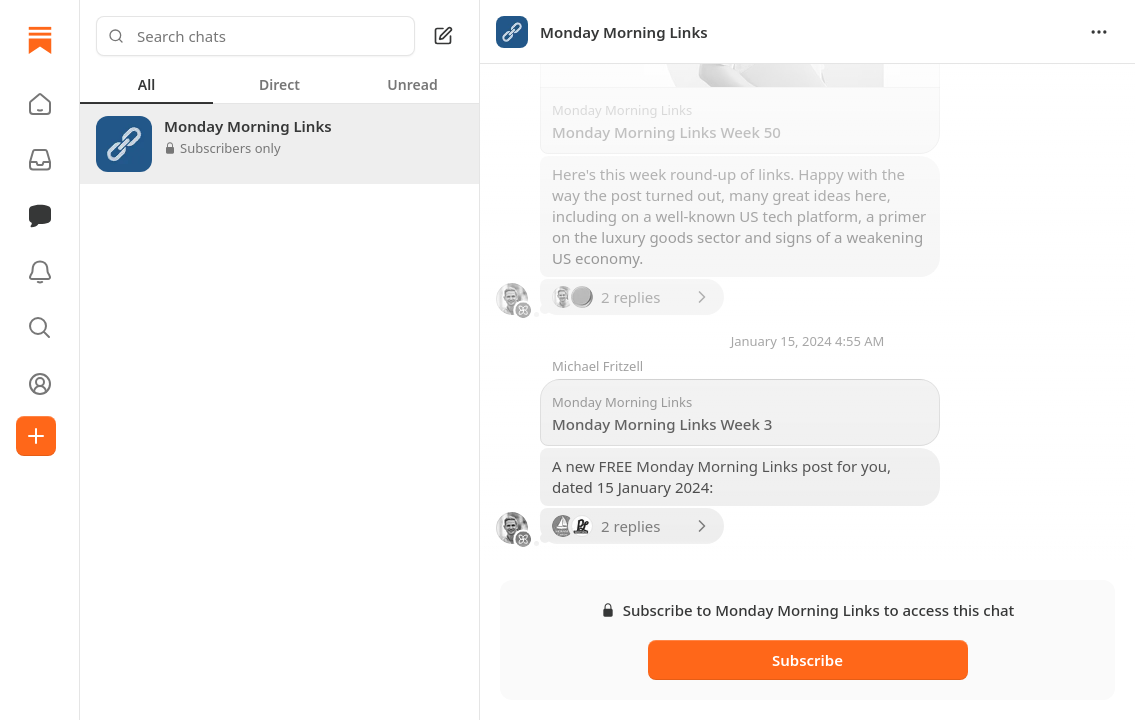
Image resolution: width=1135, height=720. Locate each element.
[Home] (40, 40)
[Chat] (40, 216)
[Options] (1099, 32)
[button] (40, 104)
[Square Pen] (443, 36)
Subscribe (807, 660)
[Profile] (40, 384)
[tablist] (279, 84)
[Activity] (40, 272)
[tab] (146, 84)
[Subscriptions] (40, 160)
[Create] (36, 436)
